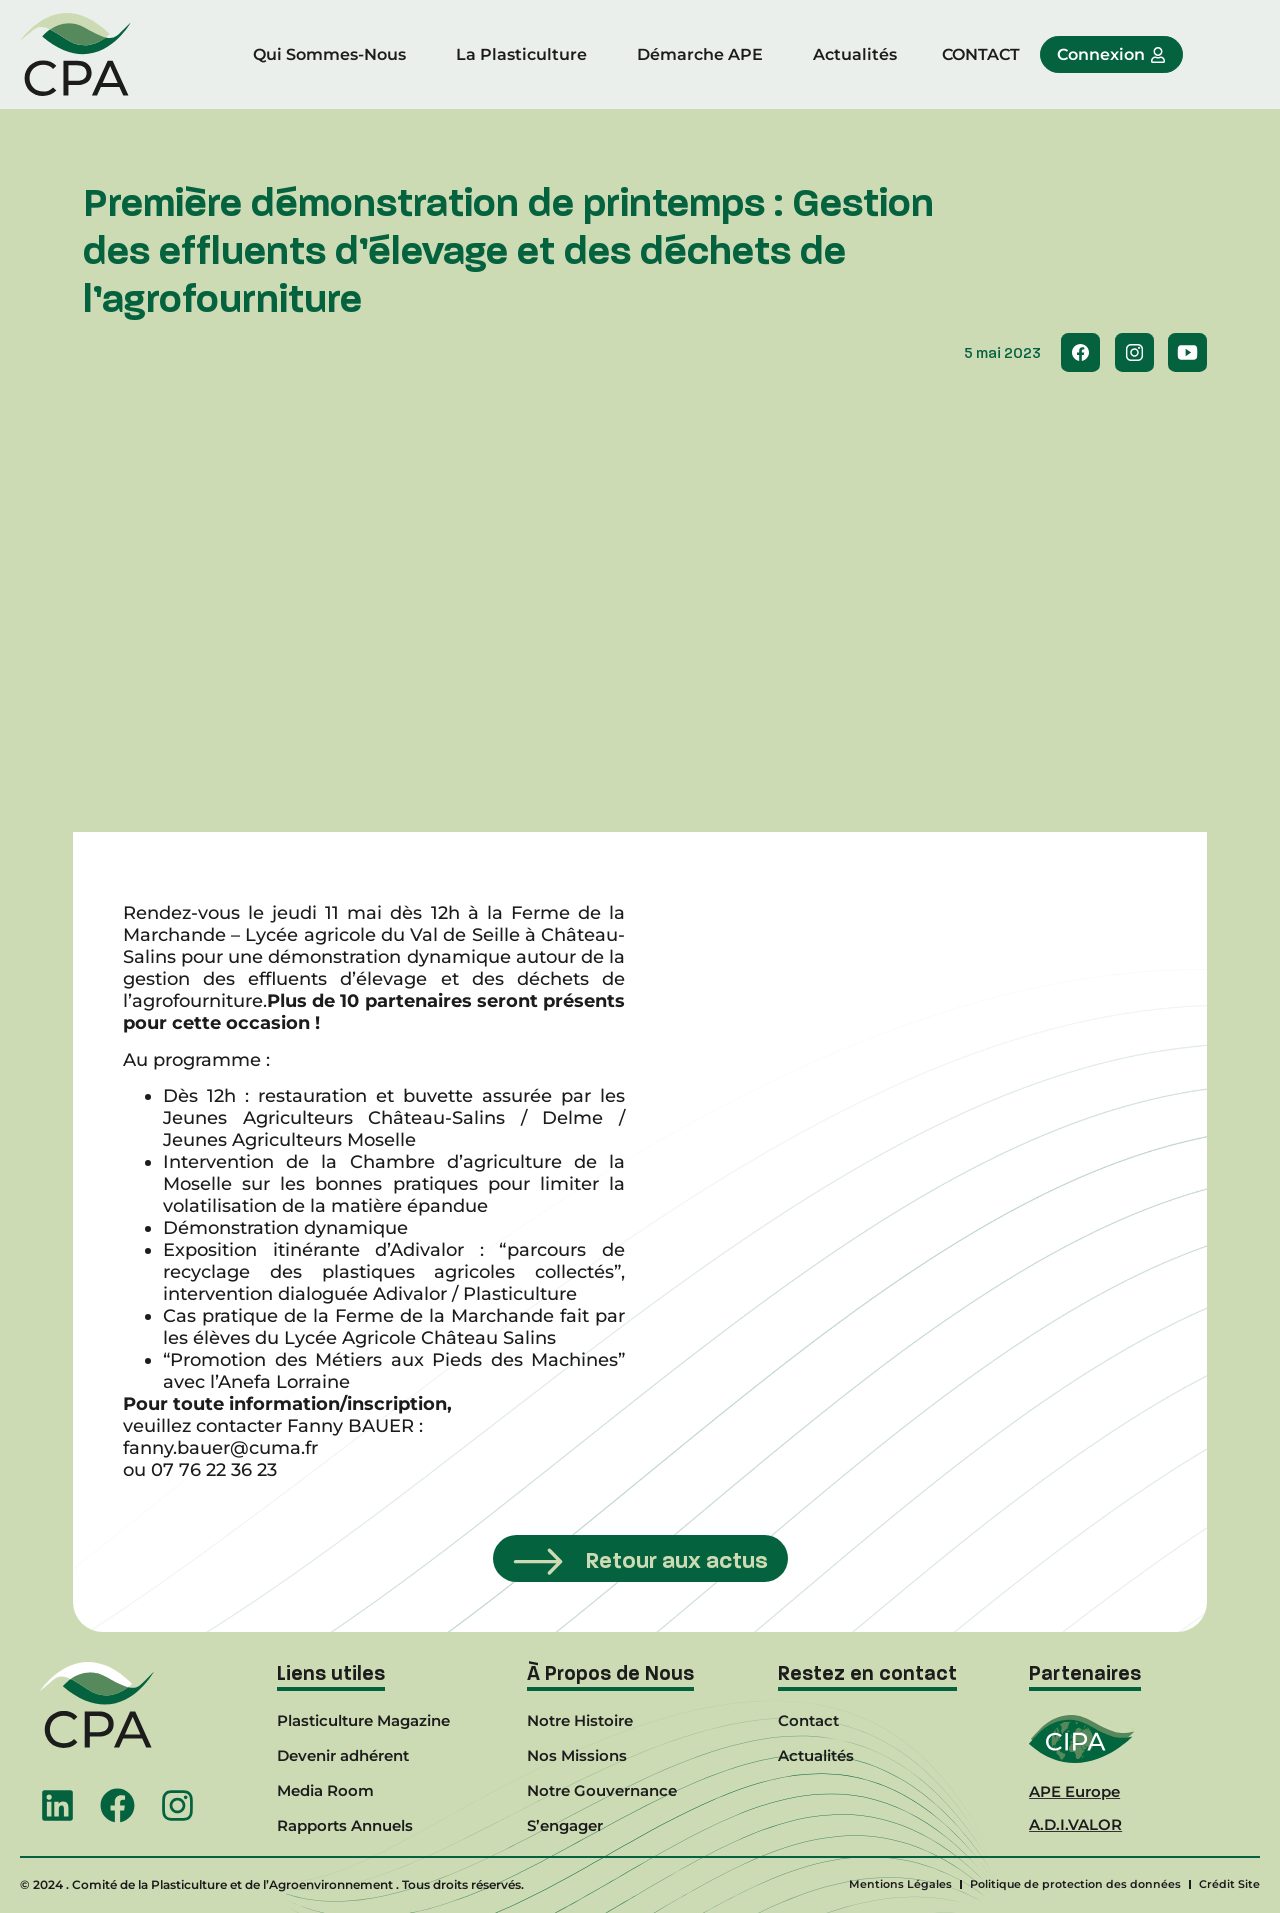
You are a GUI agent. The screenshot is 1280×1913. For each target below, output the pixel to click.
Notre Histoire (580, 1720)
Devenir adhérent (343, 1755)
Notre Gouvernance (602, 1790)
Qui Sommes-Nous (329, 54)
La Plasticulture (521, 54)
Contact (808, 1720)
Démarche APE (700, 54)
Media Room (325, 1790)
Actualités (855, 54)
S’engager (565, 1825)
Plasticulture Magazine (363, 1720)
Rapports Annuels (345, 1825)
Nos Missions (577, 1755)
